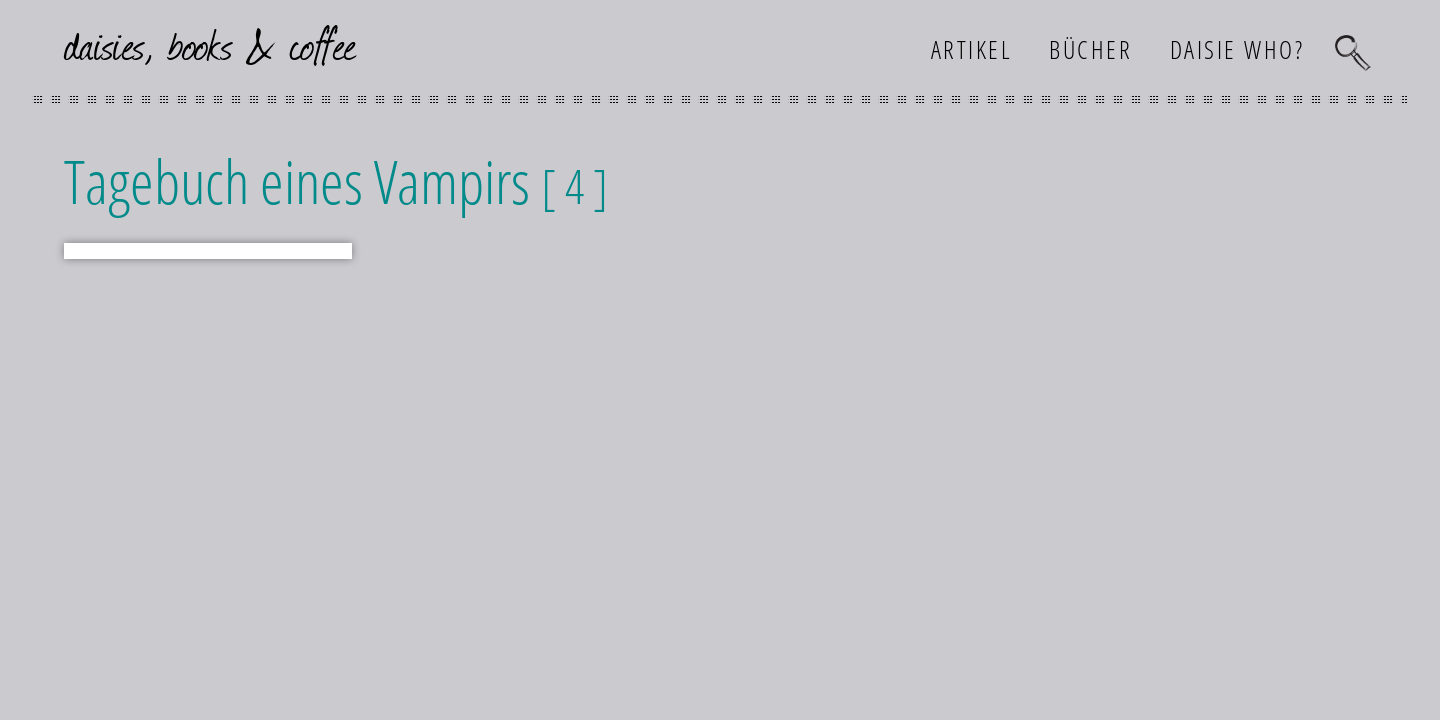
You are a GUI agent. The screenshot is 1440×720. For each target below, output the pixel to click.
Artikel (972, 49)
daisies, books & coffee (210, 43)
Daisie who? (1237, 49)
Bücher (1090, 49)
